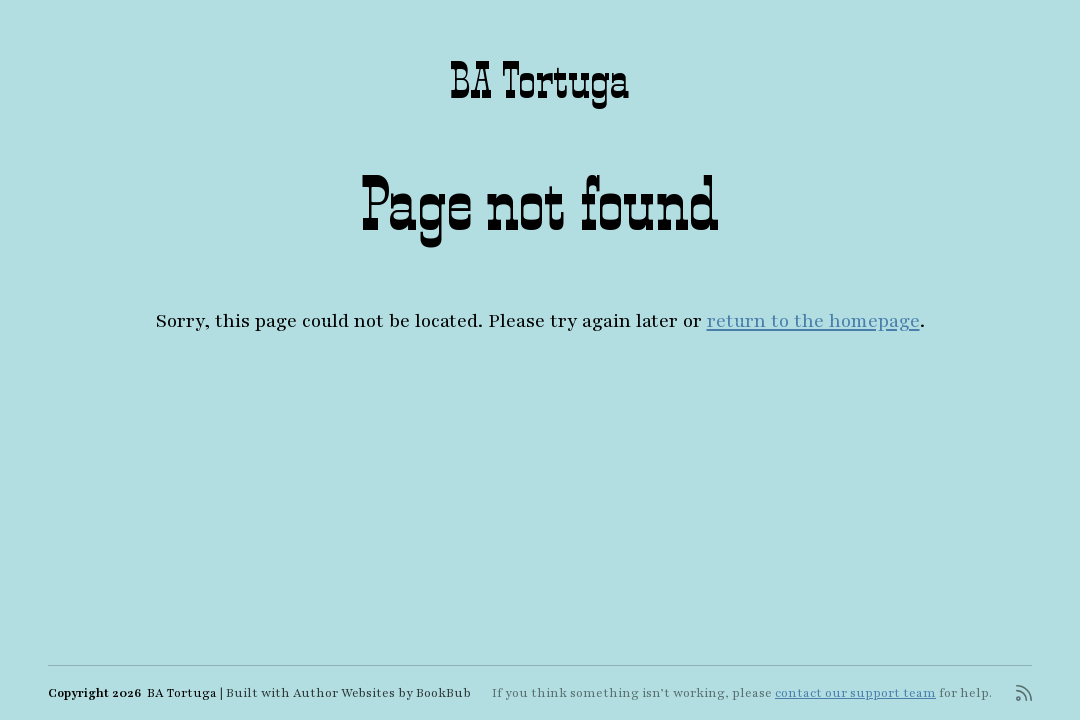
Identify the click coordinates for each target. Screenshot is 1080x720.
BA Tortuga (540, 80)
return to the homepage (813, 321)
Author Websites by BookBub (382, 693)
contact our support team (855, 693)
